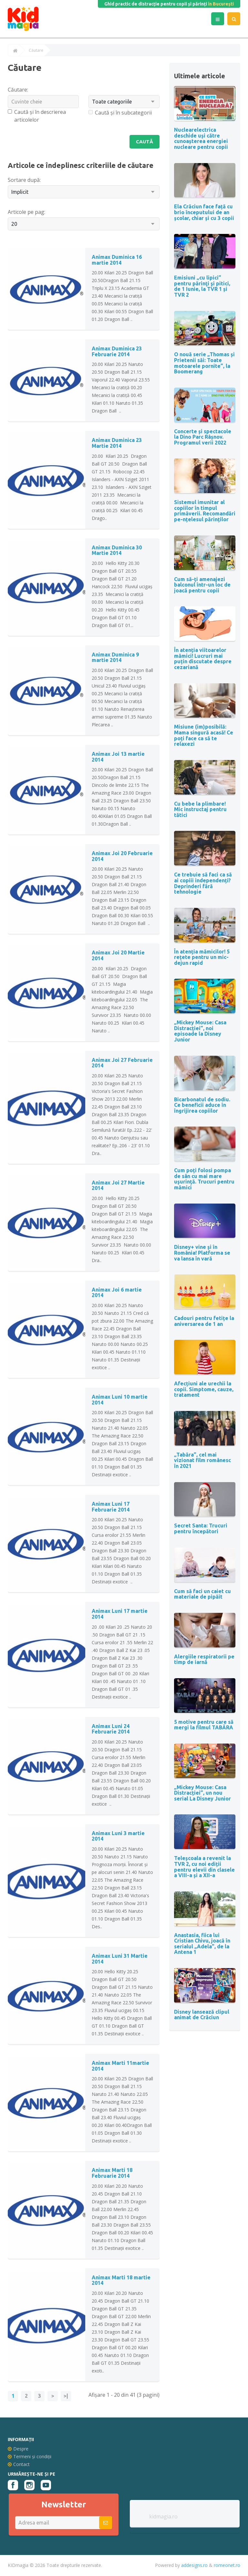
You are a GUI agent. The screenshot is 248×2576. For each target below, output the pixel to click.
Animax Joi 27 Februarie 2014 (122, 1063)
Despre (18, 2449)
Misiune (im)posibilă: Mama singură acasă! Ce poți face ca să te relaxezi (203, 735)
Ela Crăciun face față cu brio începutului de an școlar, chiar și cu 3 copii (204, 212)
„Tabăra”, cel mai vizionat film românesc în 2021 (202, 1460)
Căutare (36, 50)
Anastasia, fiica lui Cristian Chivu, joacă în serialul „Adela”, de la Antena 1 (202, 1943)
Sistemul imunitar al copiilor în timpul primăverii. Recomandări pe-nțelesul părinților (204, 510)
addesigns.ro (194, 2565)
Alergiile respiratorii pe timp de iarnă (204, 1659)
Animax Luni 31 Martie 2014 (120, 1959)
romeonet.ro (227, 2565)
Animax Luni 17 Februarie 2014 (110, 1507)
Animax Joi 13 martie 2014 (118, 757)
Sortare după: (24, 180)
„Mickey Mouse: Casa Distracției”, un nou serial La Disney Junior (202, 1792)
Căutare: (18, 89)
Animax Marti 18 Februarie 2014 (112, 2173)
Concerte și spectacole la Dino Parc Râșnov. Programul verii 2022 (202, 437)
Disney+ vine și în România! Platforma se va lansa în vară (202, 1252)
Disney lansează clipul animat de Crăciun (201, 2014)
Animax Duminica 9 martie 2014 (115, 658)
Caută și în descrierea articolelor (37, 115)
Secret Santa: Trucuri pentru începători (200, 1528)
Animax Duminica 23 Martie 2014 (117, 443)
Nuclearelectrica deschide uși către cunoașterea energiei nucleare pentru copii (201, 138)
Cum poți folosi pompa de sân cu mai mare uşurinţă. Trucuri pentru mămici (204, 1178)
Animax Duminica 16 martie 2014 (117, 260)
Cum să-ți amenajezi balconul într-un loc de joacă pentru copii (202, 584)
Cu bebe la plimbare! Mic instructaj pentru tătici (200, 809)
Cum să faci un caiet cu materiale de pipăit (202, 1594)
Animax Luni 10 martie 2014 (120, 1400)
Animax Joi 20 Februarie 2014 (122, 856)
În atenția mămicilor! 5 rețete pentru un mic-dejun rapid (202, 957)
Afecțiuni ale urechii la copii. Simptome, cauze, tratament (203, 1389)
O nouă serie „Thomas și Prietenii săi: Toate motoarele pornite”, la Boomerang (204, 362)
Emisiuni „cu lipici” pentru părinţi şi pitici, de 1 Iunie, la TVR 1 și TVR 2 (202, 286)
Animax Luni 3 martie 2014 (118, 1836)
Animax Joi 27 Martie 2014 (118, 1186)
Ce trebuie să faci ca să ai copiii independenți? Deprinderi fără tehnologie (203, 883)
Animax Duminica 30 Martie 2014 (117, 550)
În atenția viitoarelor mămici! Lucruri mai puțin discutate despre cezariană (203, 658)
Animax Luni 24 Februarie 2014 (110, 1729)
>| (66, 2396)
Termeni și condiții (29, 2457)
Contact (19, 2464)
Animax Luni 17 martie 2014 (120, 1614)
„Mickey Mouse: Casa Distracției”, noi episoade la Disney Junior (200, 1030)
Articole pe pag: (26, 212)
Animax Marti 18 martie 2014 (121, 2280)
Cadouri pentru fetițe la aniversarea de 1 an (204, 1321)
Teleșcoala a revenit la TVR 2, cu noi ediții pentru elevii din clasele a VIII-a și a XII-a (204, 1866)
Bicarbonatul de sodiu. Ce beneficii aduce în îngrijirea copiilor (202, 1105)
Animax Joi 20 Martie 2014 (118, 956)
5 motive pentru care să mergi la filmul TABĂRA (203, 1725)
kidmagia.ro (163, 2516)
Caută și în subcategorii (120, 112)
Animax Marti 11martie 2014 (120, 2066)
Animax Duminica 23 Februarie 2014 (117, 352)
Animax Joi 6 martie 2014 (117, 1293)
